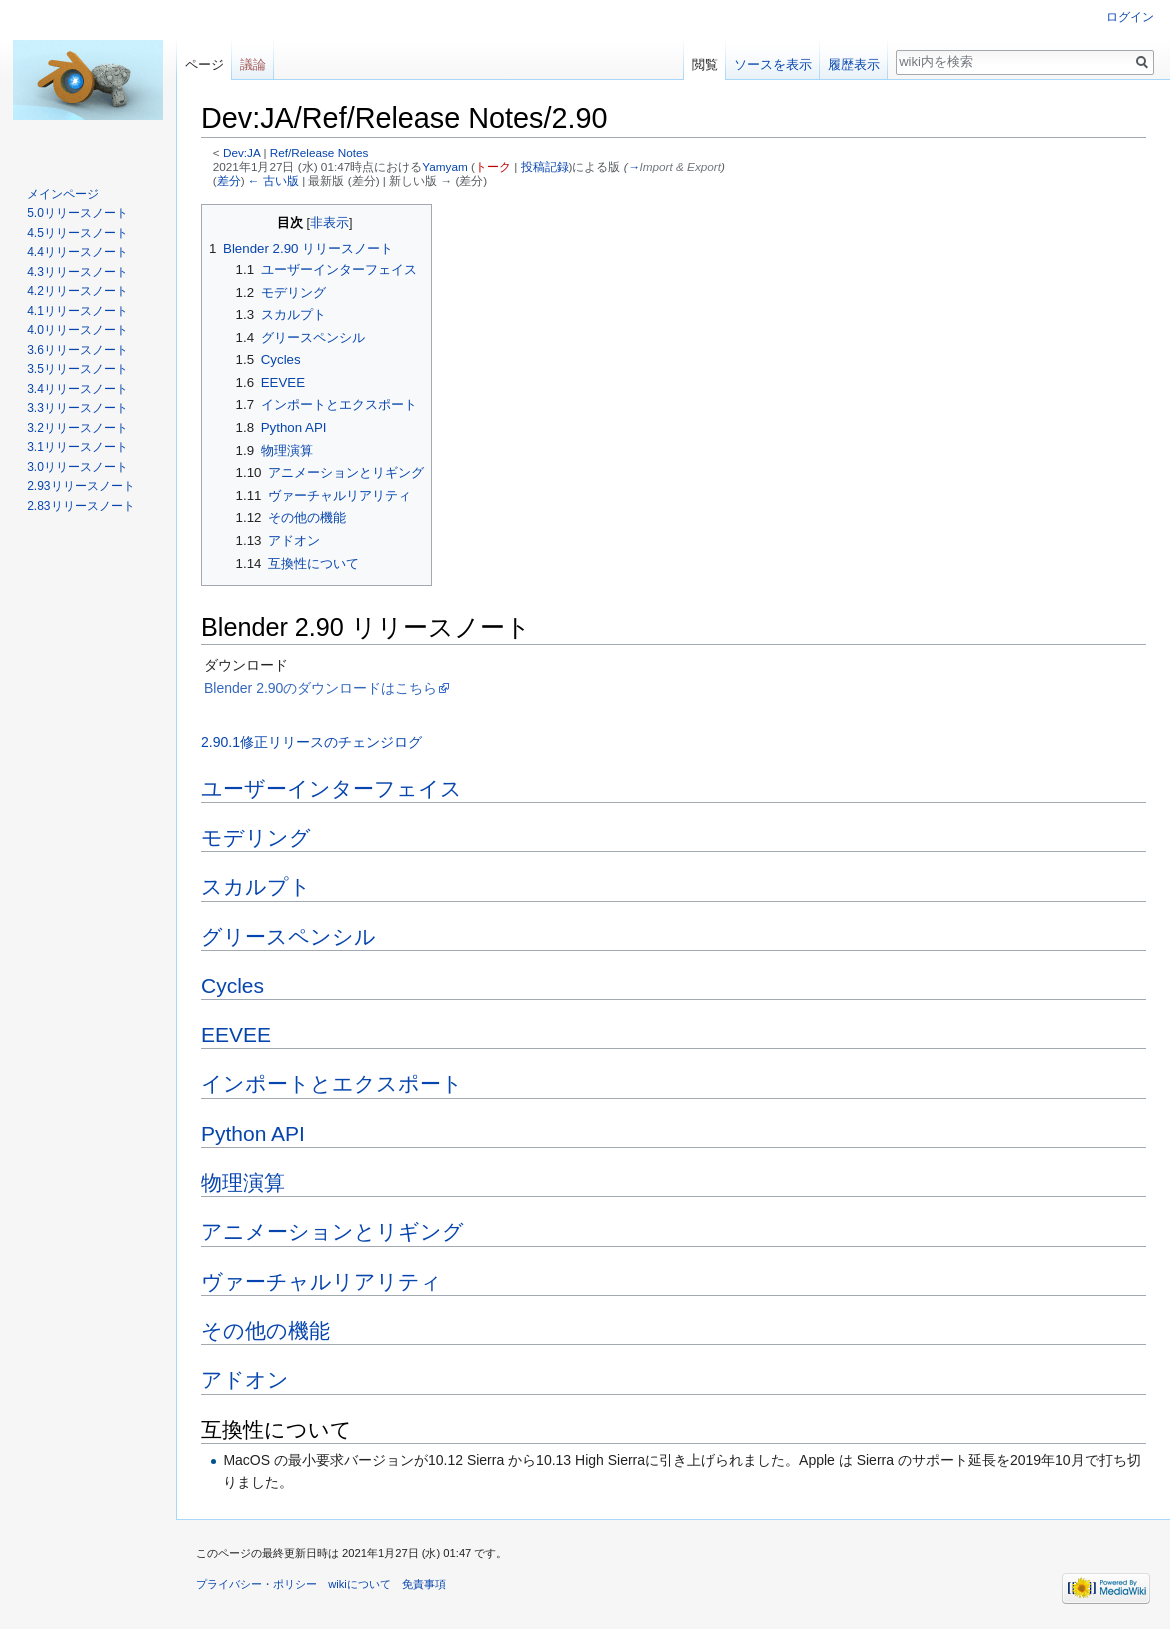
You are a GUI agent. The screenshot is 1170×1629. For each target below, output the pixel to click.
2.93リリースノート (80, 486)
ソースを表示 (773, 64)
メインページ (63, 194)
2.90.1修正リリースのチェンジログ (311, 742)
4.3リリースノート (77, 272)
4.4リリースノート (77, 252)
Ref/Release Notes (319, 152)
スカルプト (256, 886)
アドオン (245, 1379)
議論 (253, 64)
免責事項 (424, 1584)
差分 (229, 180)
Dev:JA (241, 152)
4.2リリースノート (77, 291)
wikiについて (359, 1584)
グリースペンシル (288, 936)
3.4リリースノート (77, 389)
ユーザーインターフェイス (331, 788)
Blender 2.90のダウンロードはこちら (320, 688)
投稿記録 (545, 166)
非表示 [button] (329, 223)
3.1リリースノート (77, 447)
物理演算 (243, 1182)
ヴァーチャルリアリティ (321, 1281)
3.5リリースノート (77, 369)
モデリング (256, 837)
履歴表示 (854, 64)
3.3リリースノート (77, 408)
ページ (204, 64)
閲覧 (705, 64)
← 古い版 (273, 180)
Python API (253, 1133)
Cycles (232, 985)
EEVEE (236, 1034)
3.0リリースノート (77, 467)
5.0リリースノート (77, 213)
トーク (493, 166)
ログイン (1130, 17)
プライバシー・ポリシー (256, 1584)
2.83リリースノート (80, 506)
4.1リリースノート (77, 311)
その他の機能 (265, 1330)
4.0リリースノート (77, 330)
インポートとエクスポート (332, 1083)
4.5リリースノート (77, 233)
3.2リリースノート (77, 428)
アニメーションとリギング (332, 1231)
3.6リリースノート (77, 350)
